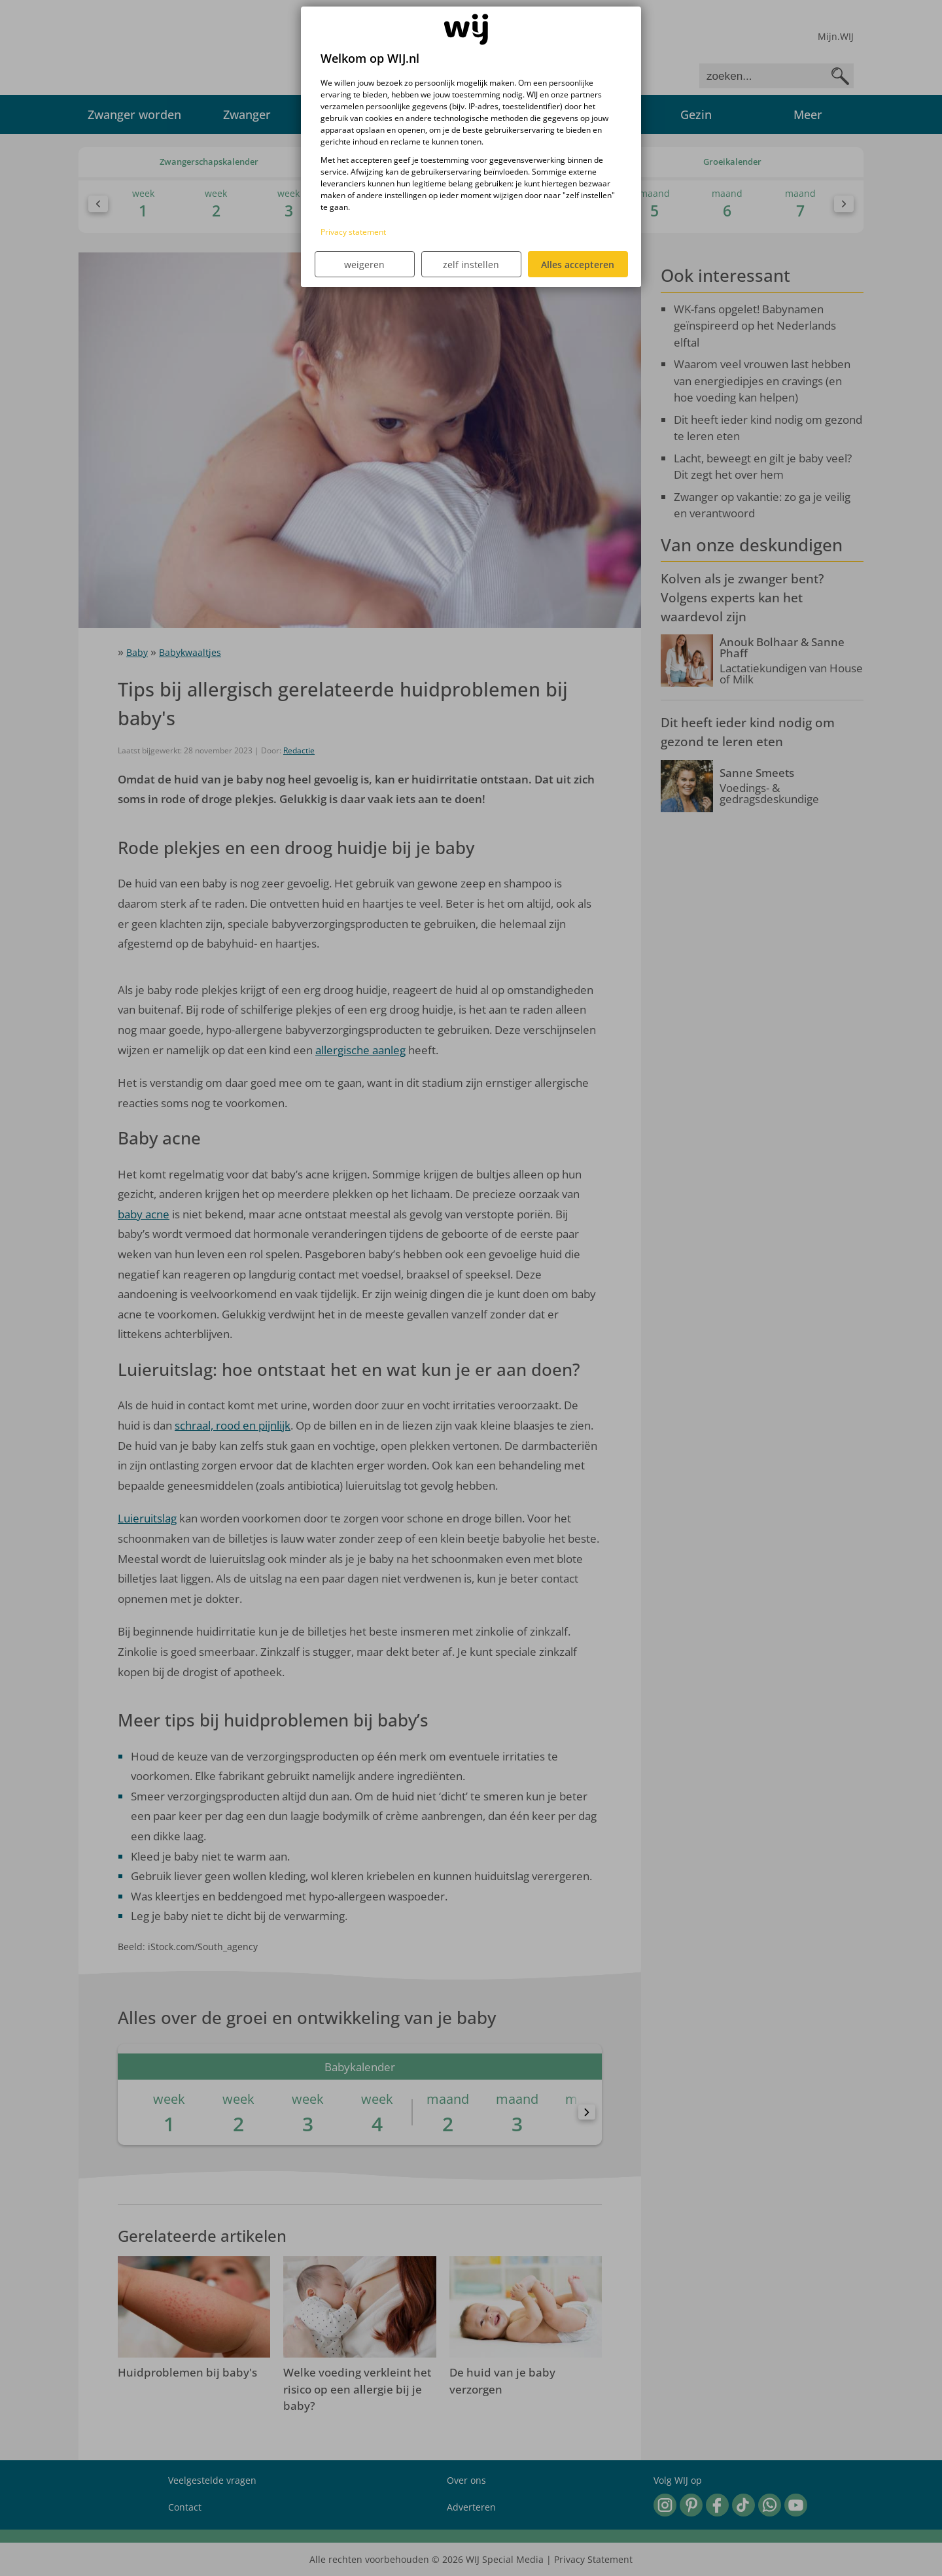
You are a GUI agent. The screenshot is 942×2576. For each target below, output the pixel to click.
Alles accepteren (577, 264)
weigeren (364, 264)
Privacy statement (353, 231)
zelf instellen (471, 264)
